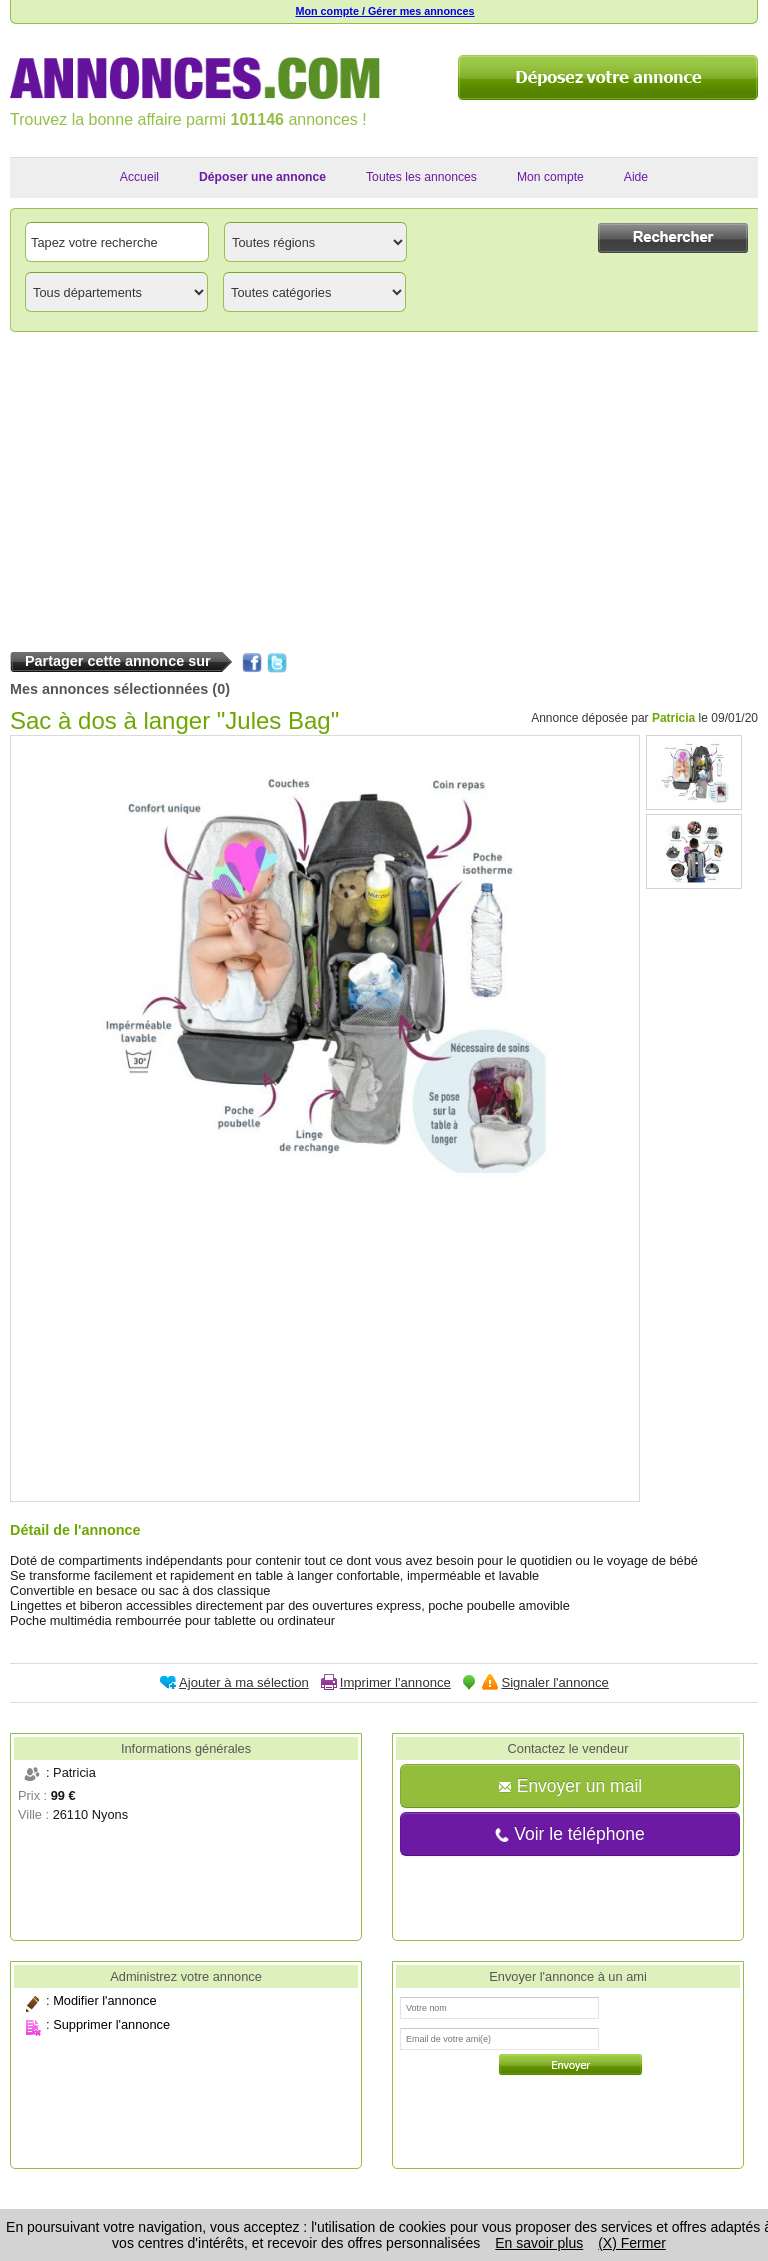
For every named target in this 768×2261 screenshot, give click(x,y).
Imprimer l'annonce (395, 1682)
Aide (636, 177)
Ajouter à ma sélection (244, 1682)
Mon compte (550, 177)
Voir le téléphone (569, 1834)
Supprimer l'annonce (111, 2024)
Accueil (139, 177)
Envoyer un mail (570, 1786)
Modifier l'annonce (104, 2000)
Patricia (673, 718)
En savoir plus (539, 2243)
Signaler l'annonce (554, 1682)
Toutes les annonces (421, 177)
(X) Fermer (632, 2243)
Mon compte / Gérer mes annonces (384, 11)
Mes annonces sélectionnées (109, 689)
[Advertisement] (384, 487)
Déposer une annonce (262, 177)
